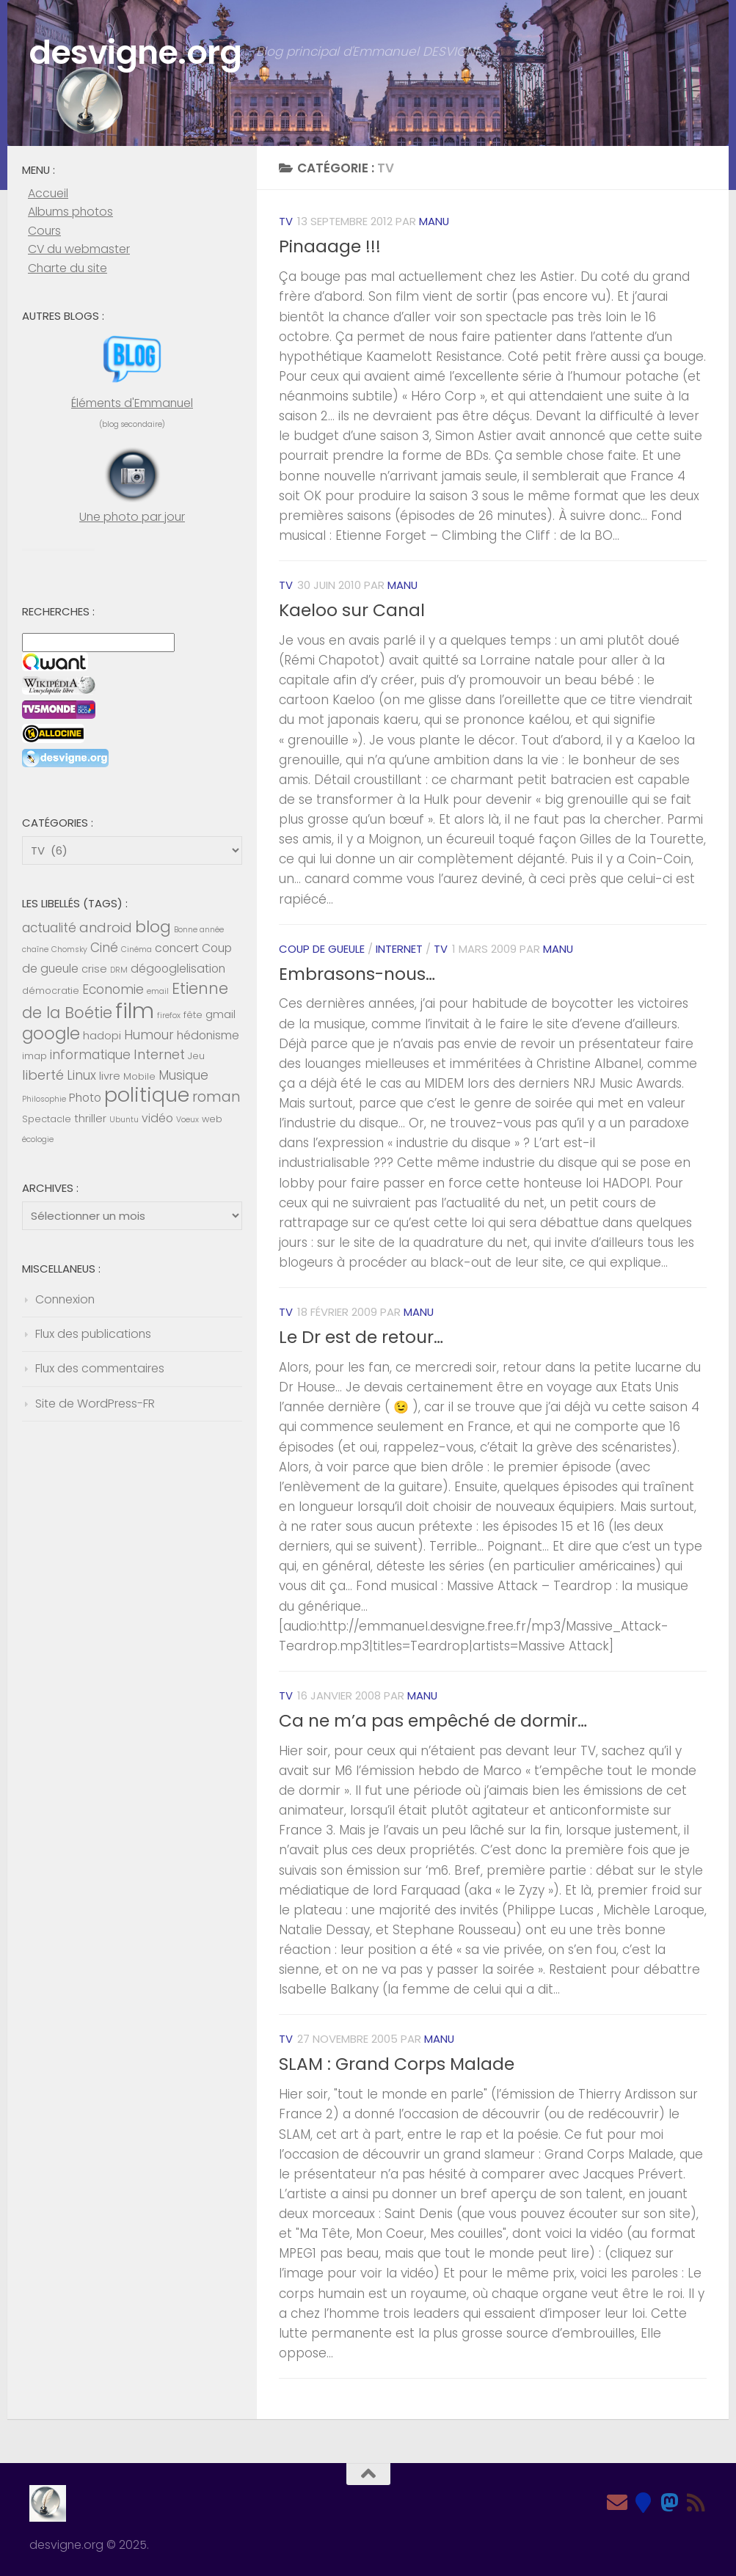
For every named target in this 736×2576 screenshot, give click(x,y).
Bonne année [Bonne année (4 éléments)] (199, 929)
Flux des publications (93, 1333)
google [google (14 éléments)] (51, 1033)
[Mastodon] (670, 2502)
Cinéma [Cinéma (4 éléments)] (136, 949)
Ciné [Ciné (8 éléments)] (104, 947)
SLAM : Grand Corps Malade (396, 2064)
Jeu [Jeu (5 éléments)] (196, 1056)
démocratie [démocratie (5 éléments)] (50, 990)
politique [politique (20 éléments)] (146, 1094)
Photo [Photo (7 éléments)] (85, 1097)
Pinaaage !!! (330, 246)
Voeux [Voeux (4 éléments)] (187, 1119)
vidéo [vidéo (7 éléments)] (157, 1118)
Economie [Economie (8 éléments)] (113, 989)
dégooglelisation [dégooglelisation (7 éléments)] (178, 968)
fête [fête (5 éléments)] (193, 1015)
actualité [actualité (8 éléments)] (49, 928)
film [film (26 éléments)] (134, 1010)
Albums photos (70, 211)
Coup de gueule (322, 948)
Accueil (48, 193)
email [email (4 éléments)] (158, 991)
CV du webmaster (79, 249)
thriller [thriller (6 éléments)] (90, 1118)
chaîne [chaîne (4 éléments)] (35, 949)
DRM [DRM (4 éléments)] (119, 970)
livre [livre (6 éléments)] (109, 1076)
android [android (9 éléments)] (105, 927)
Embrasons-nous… (357, 974)
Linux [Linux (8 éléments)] (81, 1075)
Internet (399, 948)
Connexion (65, 1299)
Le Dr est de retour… (361, 1337)
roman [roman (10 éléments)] (216, 1097)
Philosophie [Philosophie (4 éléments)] (44, 1099)
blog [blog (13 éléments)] (153, 926)
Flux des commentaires (99, 1368)
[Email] (617, 2502)
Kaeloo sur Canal (352, 610)
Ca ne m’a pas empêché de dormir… (433, 1720)
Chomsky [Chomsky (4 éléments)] (69, 949)
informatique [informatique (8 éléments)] (90, 1055)
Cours (44, 230)
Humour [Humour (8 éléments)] (149, 1035)
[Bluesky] (643, 2502)
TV (286, 221)
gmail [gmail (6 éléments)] (220, 1014)
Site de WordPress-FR (95, 1403)
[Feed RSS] (696, 2502)
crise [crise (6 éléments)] (94, 969)
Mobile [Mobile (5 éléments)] (139, 1076)
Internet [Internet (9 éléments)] (159, 1054)
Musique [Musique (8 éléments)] (183, 1075)
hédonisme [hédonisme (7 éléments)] (208, 1035)
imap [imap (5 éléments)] (34, 1056)
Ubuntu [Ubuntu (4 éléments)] (124, 1119)
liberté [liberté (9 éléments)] (43, 1075)
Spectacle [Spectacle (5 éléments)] (46, 1119)
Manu (434, 221)
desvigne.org (135, 52)
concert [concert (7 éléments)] (177, 948)
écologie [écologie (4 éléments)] (38, 1139)
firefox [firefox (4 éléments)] (169, 1015)
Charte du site (67, 268)
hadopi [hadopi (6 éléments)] (102, 1035)
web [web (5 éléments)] (212, 1119)
